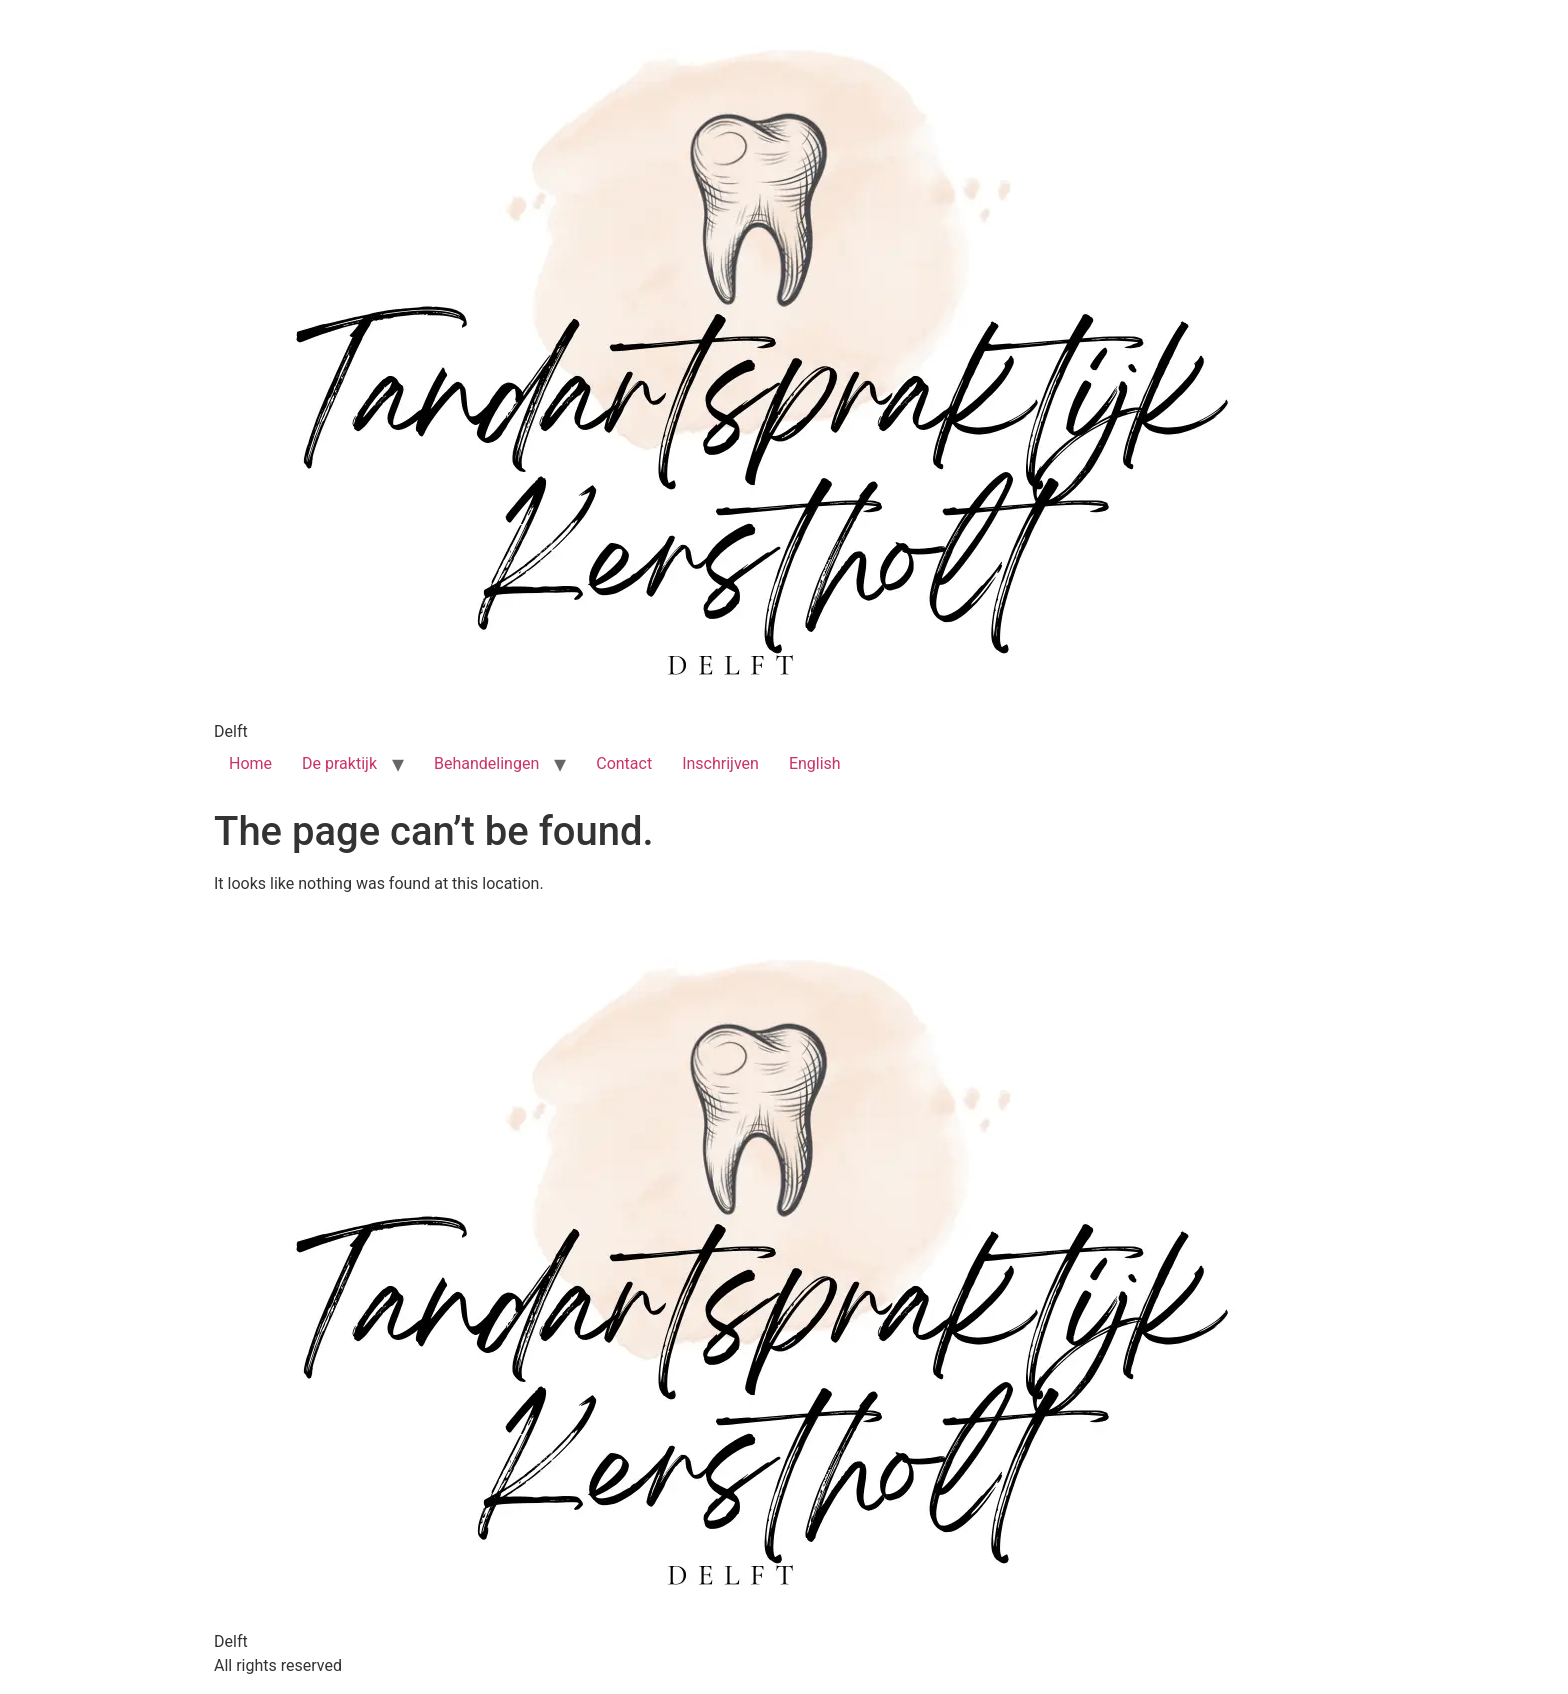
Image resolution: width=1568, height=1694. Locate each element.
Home (250, 763)
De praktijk (339, 763)
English (815, 763)
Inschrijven (720, 763)
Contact (624, 763)
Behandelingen (486, 763)
